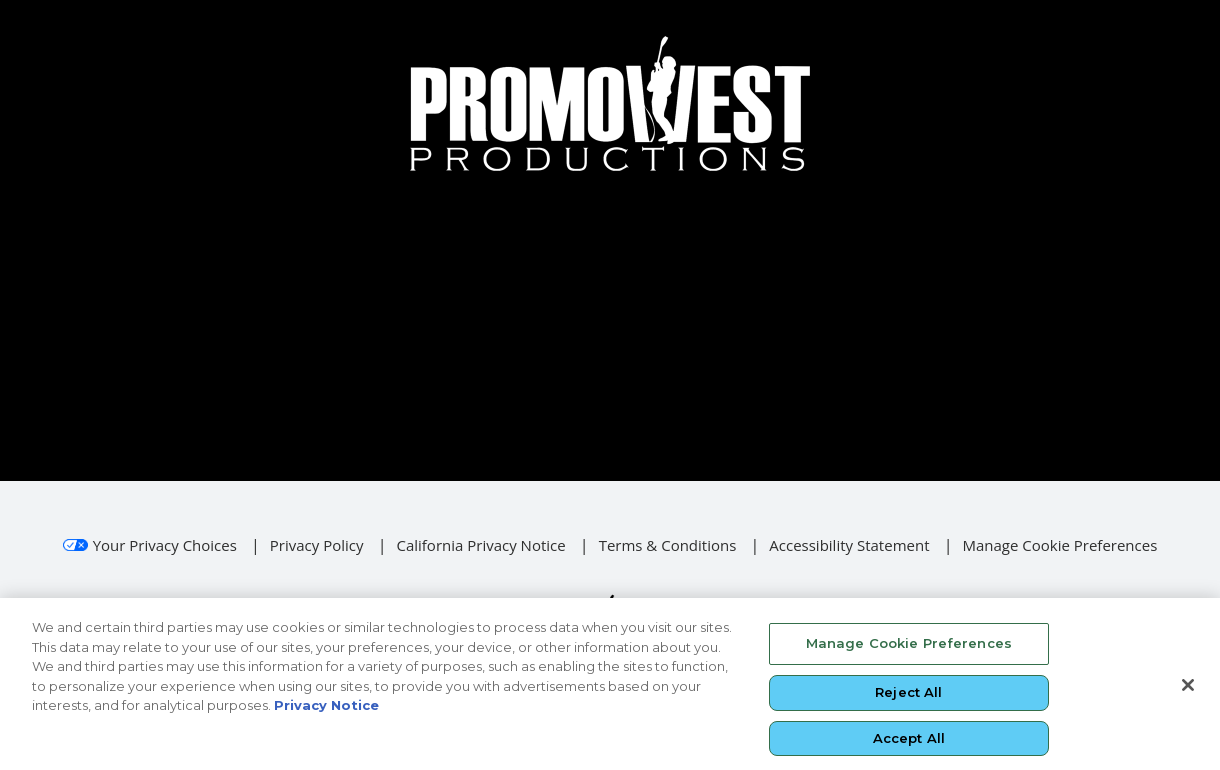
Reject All (908, 699)
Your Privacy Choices (165, 545)
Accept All (909, 744)
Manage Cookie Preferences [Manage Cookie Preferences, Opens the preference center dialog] (909, 650)
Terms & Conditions (668, 545)
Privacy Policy (317, 545)
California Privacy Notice (480, 545)
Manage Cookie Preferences (1059, 545)
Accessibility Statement (849, 545)
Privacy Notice (326, 712)
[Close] (1188, 692)
